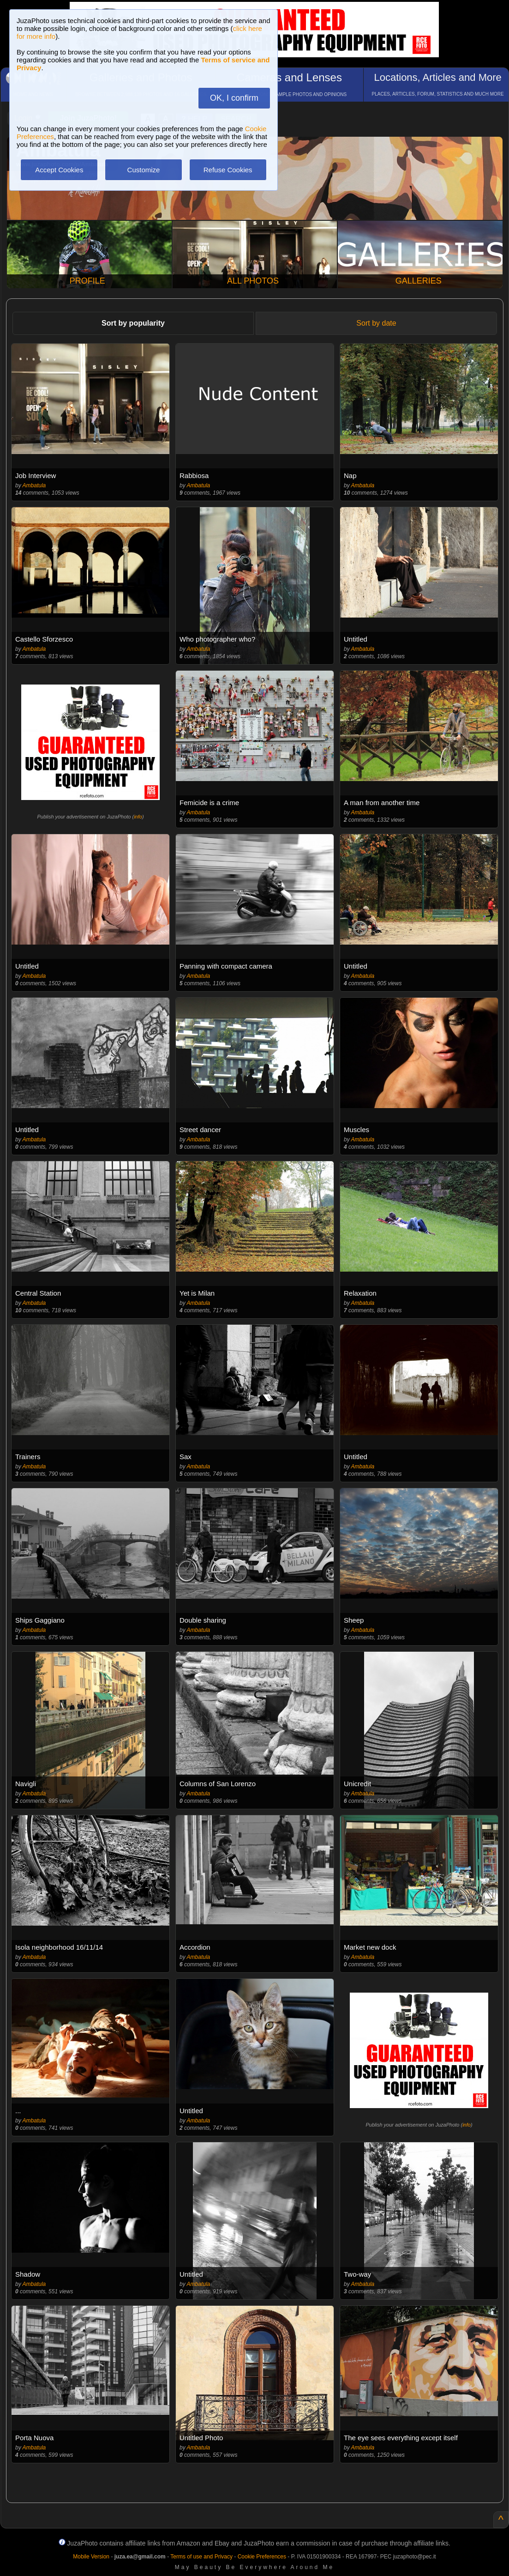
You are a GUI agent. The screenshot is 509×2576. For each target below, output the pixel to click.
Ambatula (34, 485)
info (138, 816)
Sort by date (376, 323)
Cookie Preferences (262, 2556)
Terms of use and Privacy (201, 2556)
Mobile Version (91, 2556)
